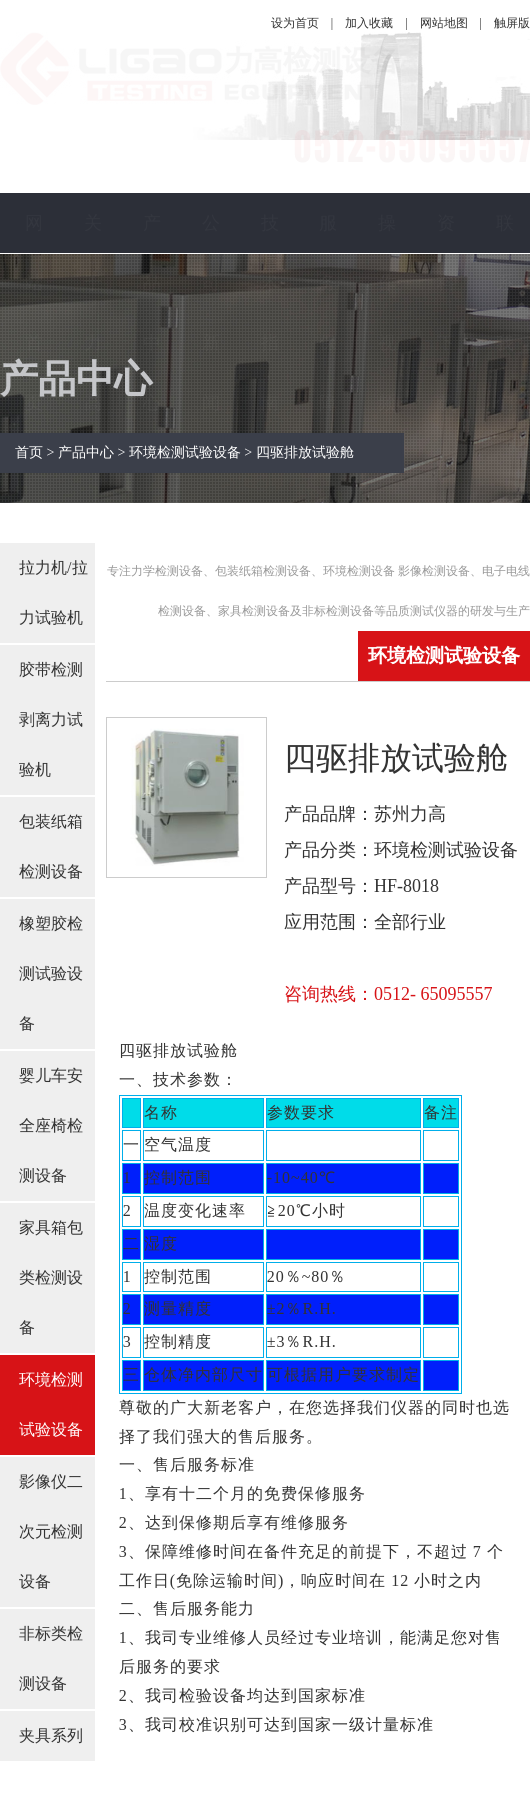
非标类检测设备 (51, 1658)
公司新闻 (211, 313)
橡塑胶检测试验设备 (51, 973)
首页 (32, 452)
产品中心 (152, 313)
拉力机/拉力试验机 (53, 592)
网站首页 (34, 313)
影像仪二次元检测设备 (51, 1531)
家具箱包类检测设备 (51, 1277)
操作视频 (387, 313)
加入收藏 (369, 23)
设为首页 (295, 23)
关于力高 (93, 313)
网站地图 (444, 23)
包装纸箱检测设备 (51, 846)
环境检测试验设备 (51, 1404)
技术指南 (270, 313)
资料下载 (446, 313)
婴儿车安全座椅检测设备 (51, 1125)
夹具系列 (51, 1735)
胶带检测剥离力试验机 (51, 719)
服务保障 (328, 313)
